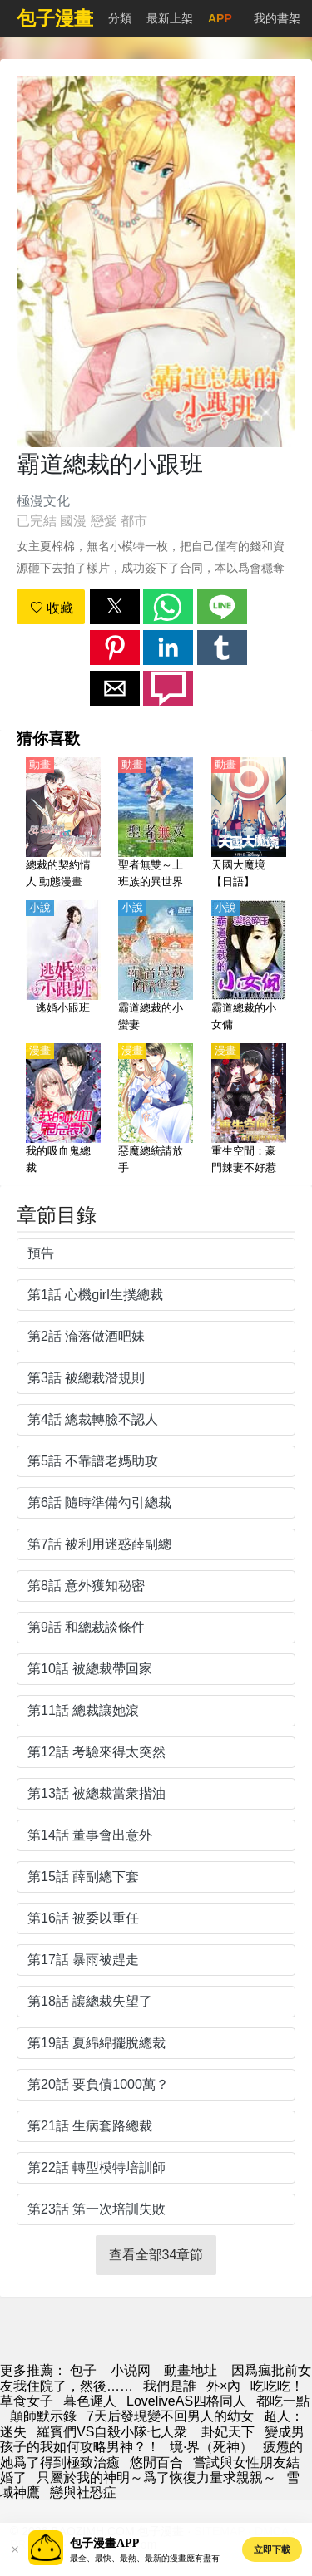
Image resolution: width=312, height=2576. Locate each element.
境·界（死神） (211, 2447)
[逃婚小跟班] (63, 966)
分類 (119, 18)
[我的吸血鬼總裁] (63, 1109)
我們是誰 (169, 2386)
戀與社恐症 (83, 2492)
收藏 (51, 608)
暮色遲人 (89, 2401)
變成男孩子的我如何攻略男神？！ (152, 2439)
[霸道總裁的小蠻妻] (155, 966)
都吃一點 (283, 2401)
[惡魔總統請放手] (155, 1109)
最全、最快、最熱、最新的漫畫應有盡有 (145, 2558)
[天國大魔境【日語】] (248, 823)
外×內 (223, 2386)
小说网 (131, 2370)
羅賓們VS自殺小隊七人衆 (114, 2432)
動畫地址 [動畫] (190, 2370)
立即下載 (272, 2549)
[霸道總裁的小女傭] (248, 966)
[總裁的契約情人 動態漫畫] (63, 823)
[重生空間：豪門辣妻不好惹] (248, 1109)
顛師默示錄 (43, 2416)
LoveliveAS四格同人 (186, 2401)
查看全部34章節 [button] (156, 2255)
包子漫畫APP (104, 2543)
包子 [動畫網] (83, 2370)
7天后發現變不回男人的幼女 (170, 2416)
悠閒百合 (156, 2462)
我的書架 (277, 18)
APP (220, 18)
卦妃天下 (228, 2432)
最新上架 (169, 18)
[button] (115, 606)
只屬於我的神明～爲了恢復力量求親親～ (156, 2477)
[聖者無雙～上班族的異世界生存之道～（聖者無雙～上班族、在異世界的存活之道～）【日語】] (155, 823)
